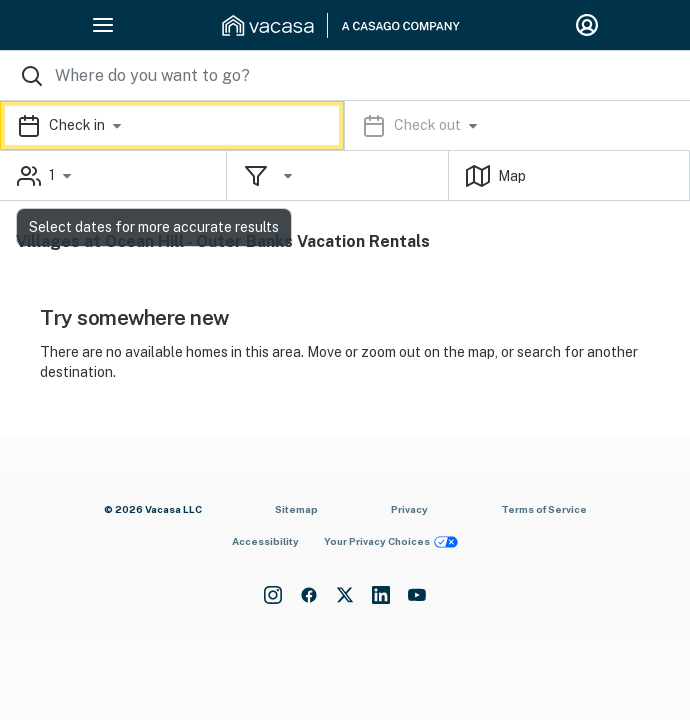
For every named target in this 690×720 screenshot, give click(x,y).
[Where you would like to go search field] (345, 75)
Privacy (409, 509)
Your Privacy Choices (391, 541)
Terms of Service (544, 509)
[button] (345, 125)
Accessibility (265, 541)
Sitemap (296, 509)
